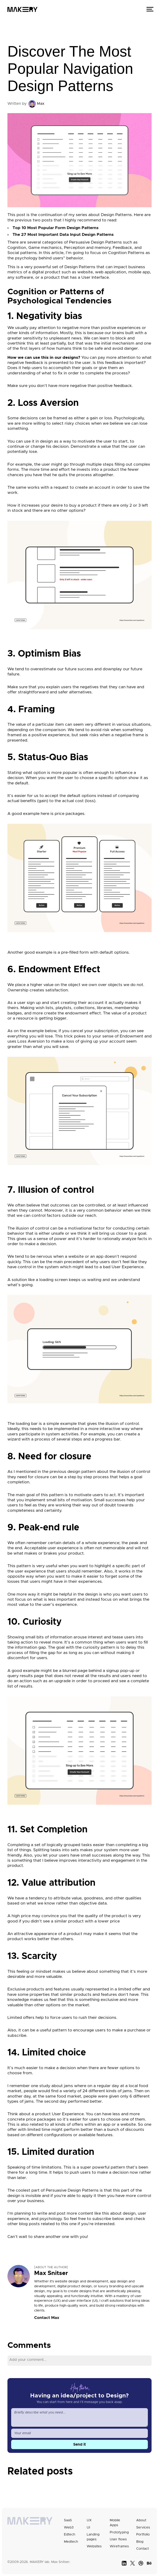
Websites (94, 2546)
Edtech (69, 2534)
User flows (118, 2539)
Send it (79, 2444)
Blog (139, 2541)
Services (143, 2527)
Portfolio (143, 2534)
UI (88, 2527)
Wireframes (119, 2546)
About (141, 2520)
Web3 (68, 2527)
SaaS (68, 2520)
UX (89, 2520)
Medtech (71, 2541)
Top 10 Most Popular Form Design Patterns (56, 228)
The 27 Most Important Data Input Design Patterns (63, 235)
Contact (142, 2548)
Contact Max (46, 2318)
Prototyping (119, 2532)
